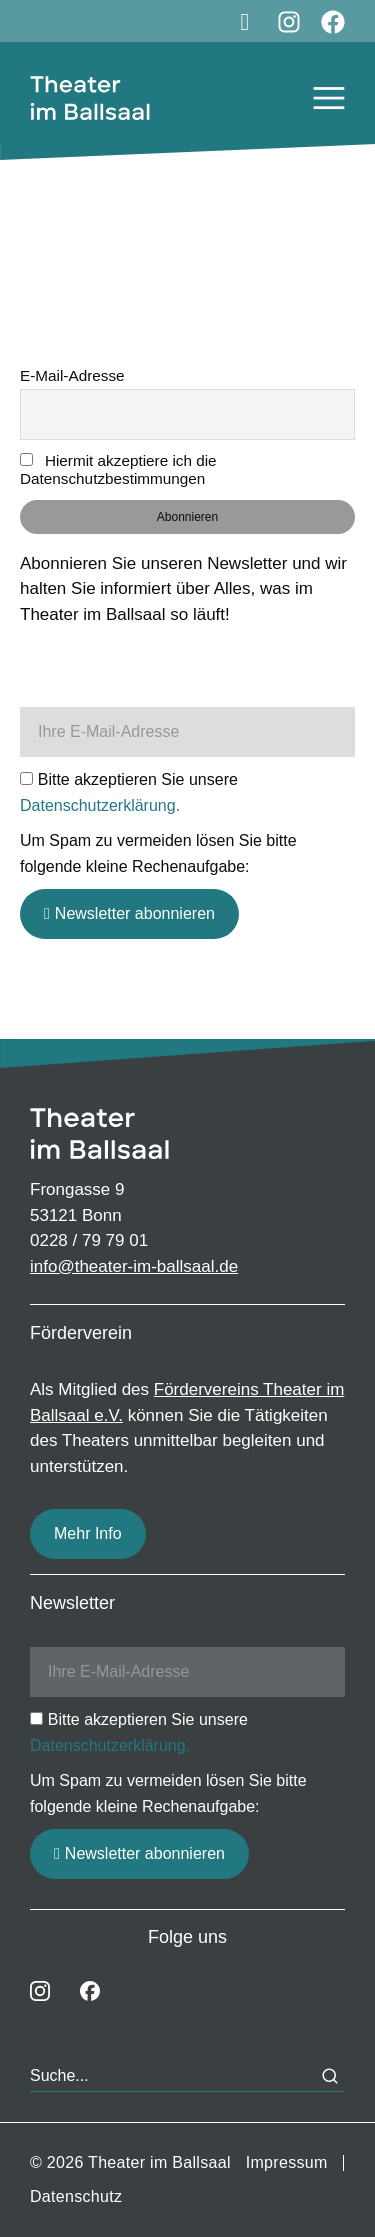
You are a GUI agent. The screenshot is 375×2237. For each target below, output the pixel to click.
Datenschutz (76, 2196)
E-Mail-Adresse (72, 375)
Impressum (287, 2162)
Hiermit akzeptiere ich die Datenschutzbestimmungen (118, 469)
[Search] (330, 2076)
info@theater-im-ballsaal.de (134, 1266)
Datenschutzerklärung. (100, 805)
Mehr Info (88, 1533)
